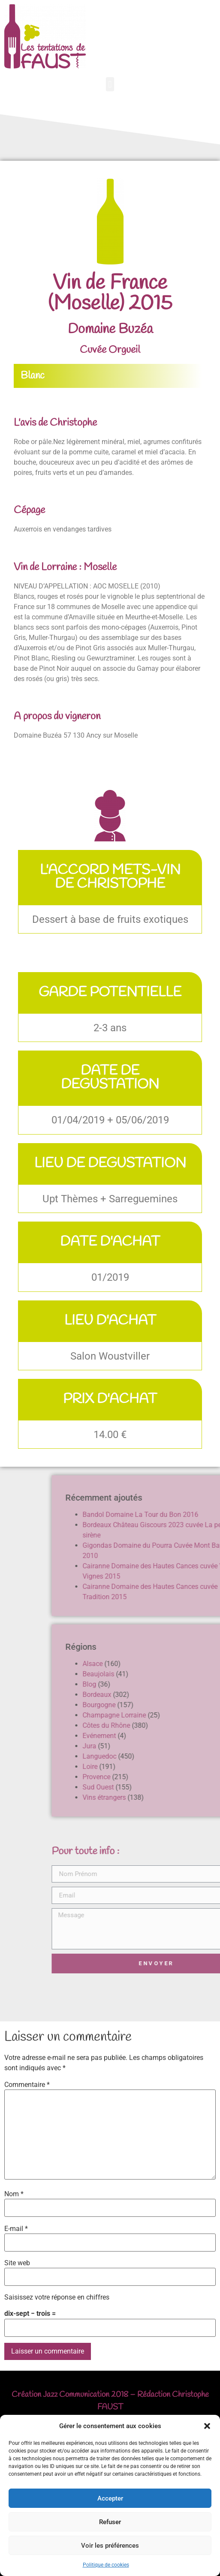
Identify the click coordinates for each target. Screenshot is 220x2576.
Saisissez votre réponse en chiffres (56, 2297)
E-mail (16, 2228)
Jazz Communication (76, 2394)
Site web (17, 2263)
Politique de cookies (106, 2565)
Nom (14, 2194)
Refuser (110, 2522)
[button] (207, 2426)
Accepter (110, 2498)
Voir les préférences (110, 2545)
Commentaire (27, 2084)
